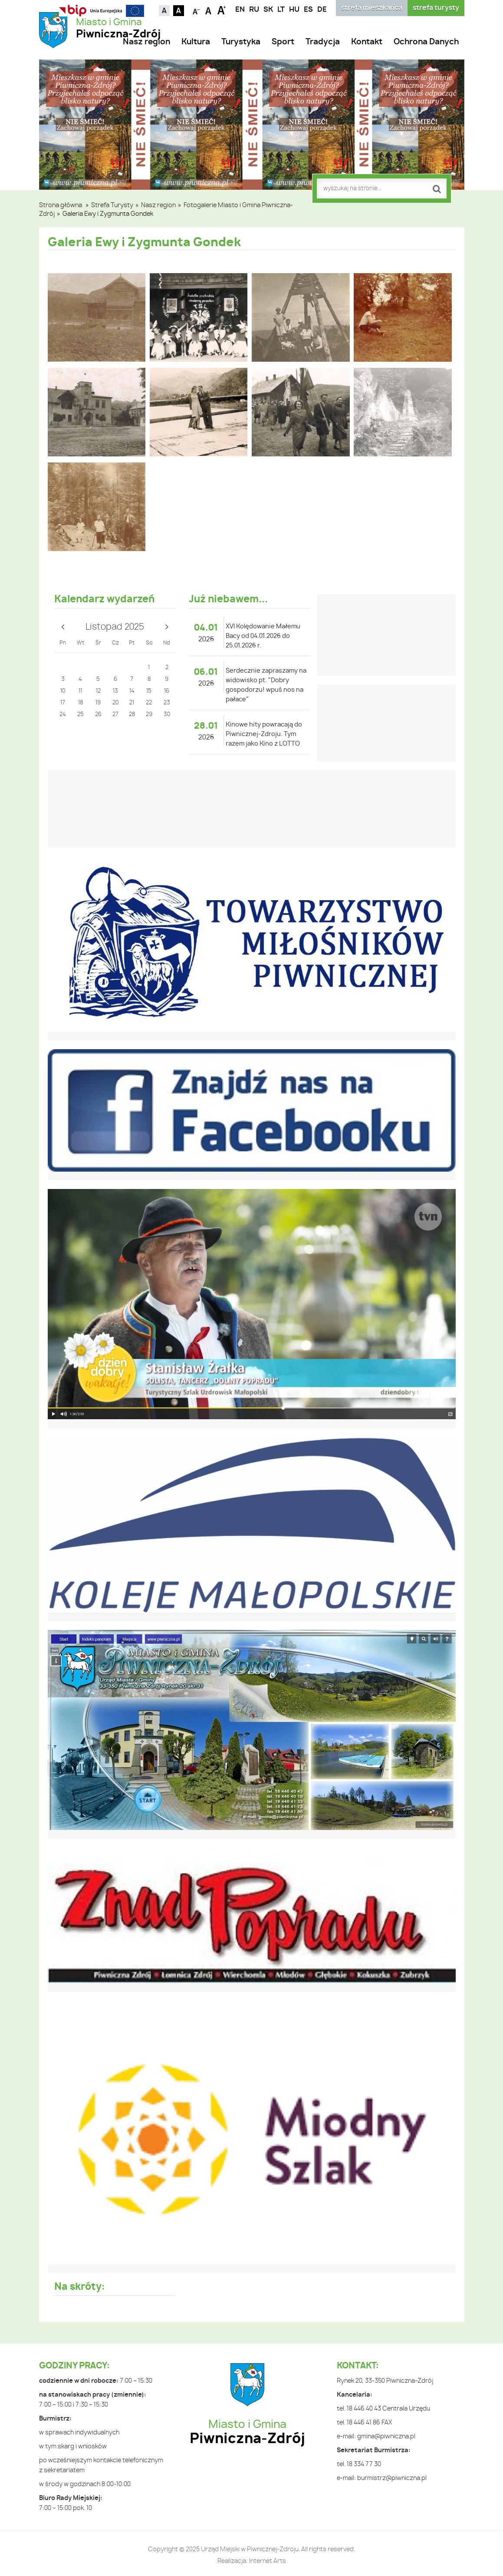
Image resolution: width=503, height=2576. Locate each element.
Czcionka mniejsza (196, 10)
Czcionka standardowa (209, 10)
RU (254, 9)
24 (62, 714)
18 (80, 703)
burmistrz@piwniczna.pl (392, 2478)
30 (167, 714)
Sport (283, 42)
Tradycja (323, 42)
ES (308, 9)
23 (167, 703)
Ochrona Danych (426, 42)
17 (62, 703)
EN (240, 9)
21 (131, 703)
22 (149, 703)
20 (115, 703)
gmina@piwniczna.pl (386, 2437)
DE (322, 9)
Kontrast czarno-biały (178, 10)
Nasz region (146, 42)
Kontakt (366, 42)
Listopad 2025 (114, 627)
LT (281, 9)
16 (166, 691)
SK (268, 9)
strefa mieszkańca (371, 8)
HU (294, 9)
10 (62, 691)
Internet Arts (267, 2561)
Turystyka (240, 42)
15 (148, 691)
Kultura (195, 42)
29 (149, 714)
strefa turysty (436, 8)
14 (132, 691)
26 (98, 714)
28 (132, 714)
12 (98, 691)
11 (80, 691)
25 (80, 714)
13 (115, 691)
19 (98, 703)
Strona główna (60, 205)
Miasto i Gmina (118, 29)
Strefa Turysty (112, 205)
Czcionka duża (221, 10)
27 (115, 714)
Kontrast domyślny (164, 10)
